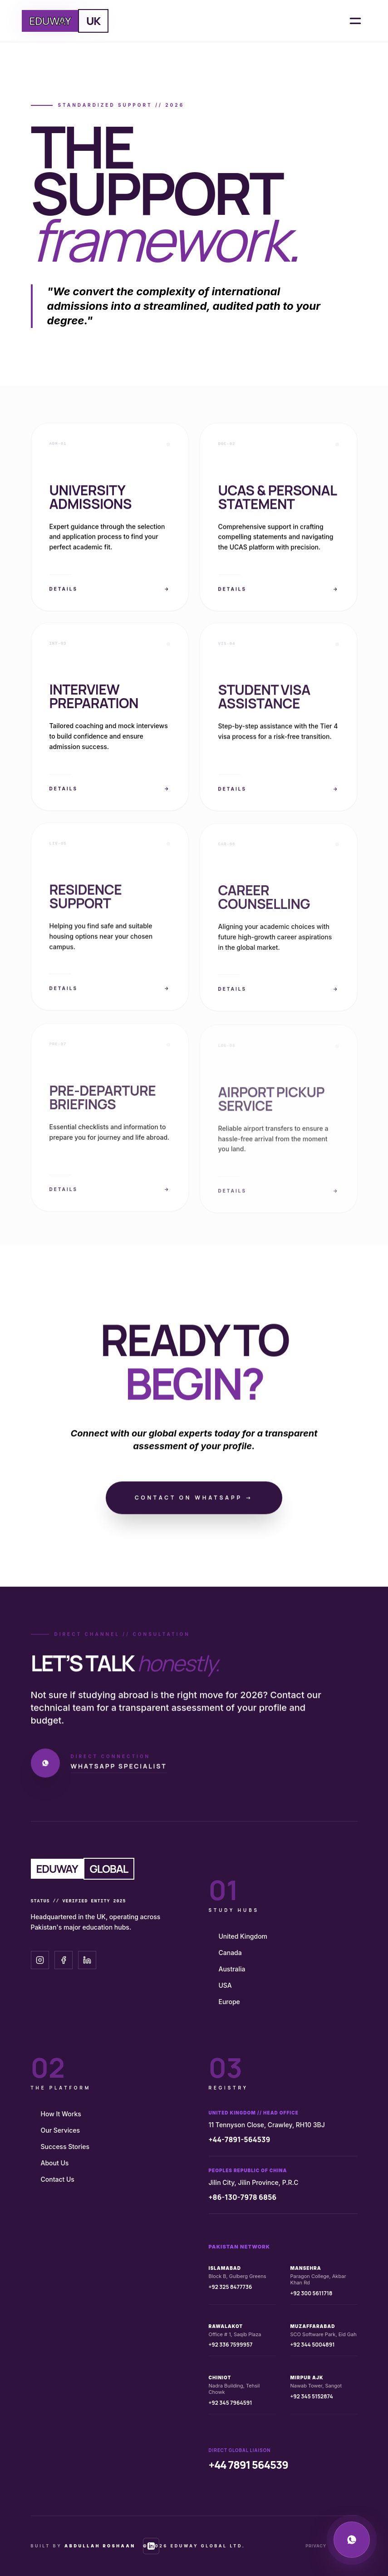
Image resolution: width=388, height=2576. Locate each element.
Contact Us (57, 2179)
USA (225, 1985)
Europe (229, 2001)
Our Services (60, 2130)
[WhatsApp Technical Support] (352, 2539)
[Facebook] (63, 1960)
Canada (230, 1952)
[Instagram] (40, 1960)
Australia (232, 1969)
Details (109, 592)
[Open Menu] (355, 21)
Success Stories (65, 2146)
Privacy (315, 2545)
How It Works (61, 2114)
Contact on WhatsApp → (194, 1500)
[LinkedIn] (87, 1960)
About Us (55, 2163)
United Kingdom (243, 1936)
